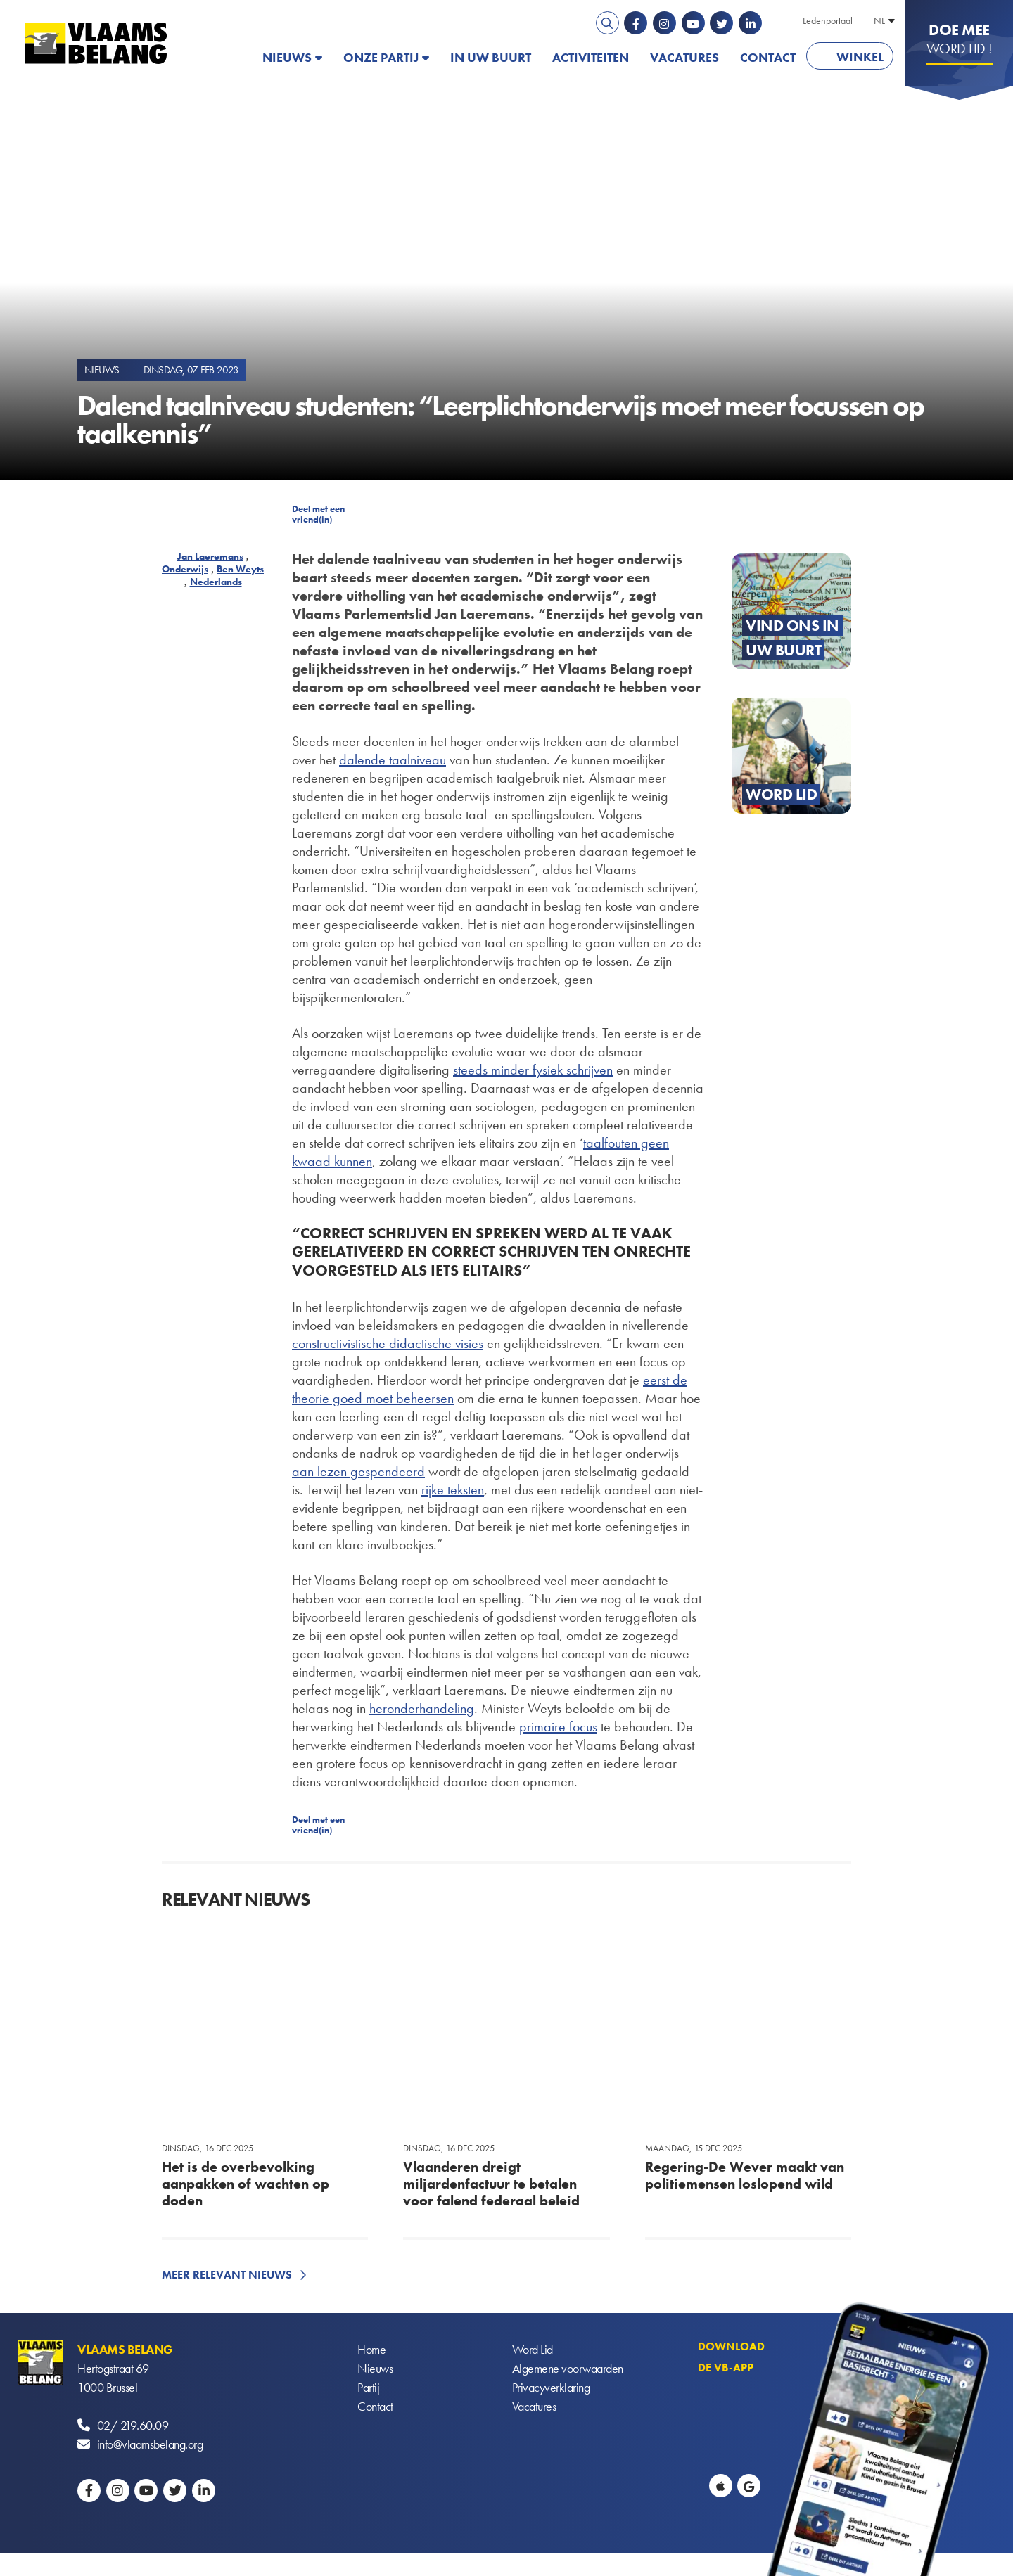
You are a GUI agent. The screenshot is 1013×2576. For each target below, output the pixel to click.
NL (879, 20)
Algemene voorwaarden (567, 2368)
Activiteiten (590, 57)
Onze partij (381, 57)
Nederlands (216, 581)
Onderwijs (185, 569)
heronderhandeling (421, 1708)
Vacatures (684, 57)
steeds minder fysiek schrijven (533, 1069)
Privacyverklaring (551, 2387)
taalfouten (610, 1143)
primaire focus (558, 1726)
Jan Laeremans (210, 556)
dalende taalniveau (392, 759)
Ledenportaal (828, 20)
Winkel (860, 57)
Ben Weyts (240, 569)
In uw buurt (490, 57)
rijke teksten (452, 1489)
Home (371, 2349)
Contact (768, 57)
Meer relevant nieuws (227, 2274)
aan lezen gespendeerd (358, 1471)
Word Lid (532, 2349)
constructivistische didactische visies (387, 1343)
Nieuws (287, 57)
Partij (368, 2387)
